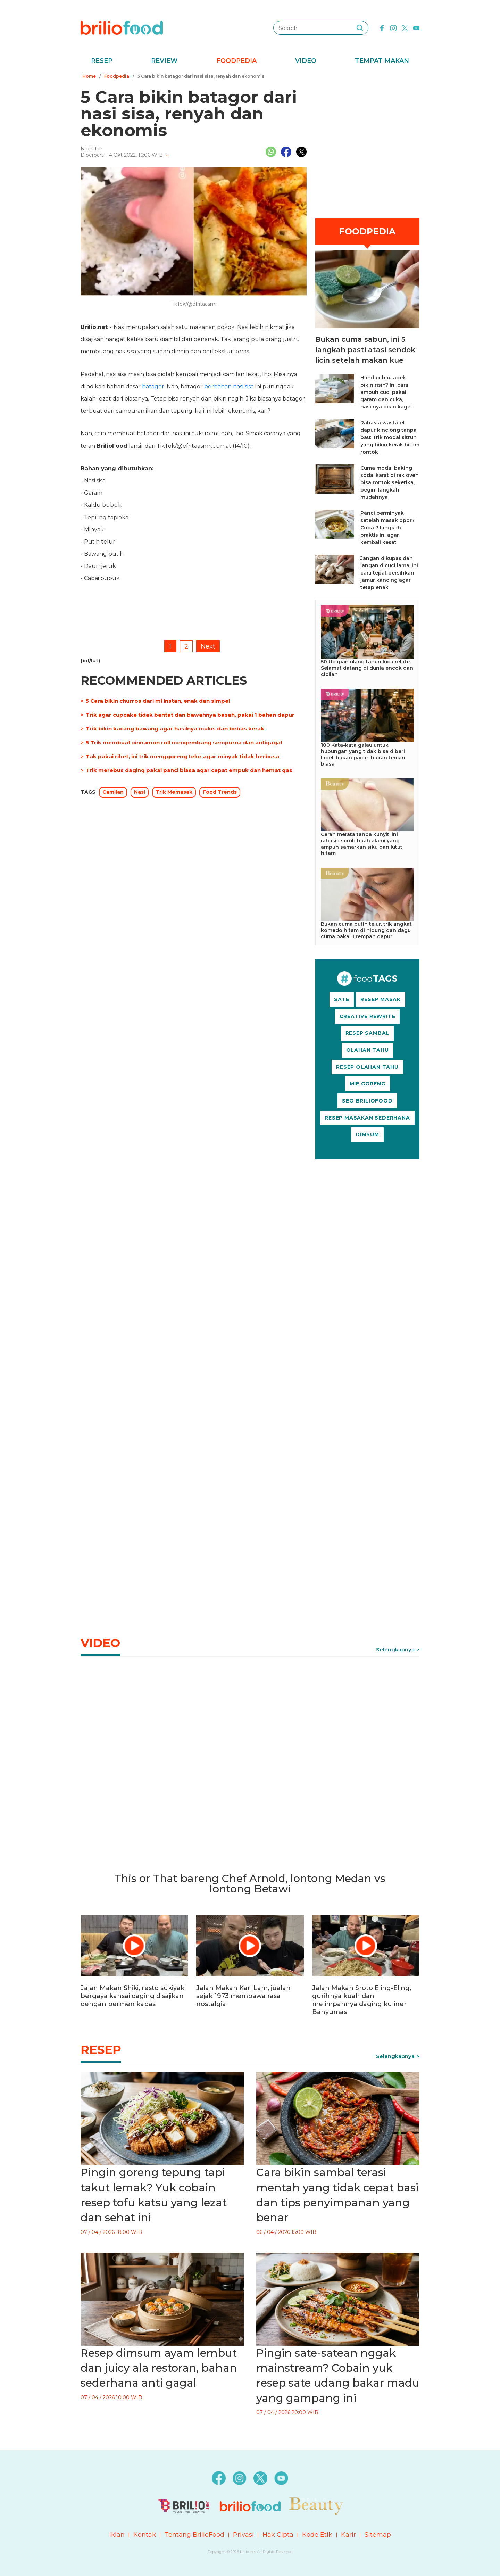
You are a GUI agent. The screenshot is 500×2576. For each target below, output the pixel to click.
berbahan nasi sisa (229, 386)
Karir (348, 2534)
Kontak (144, 2534)
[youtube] (416, 27)
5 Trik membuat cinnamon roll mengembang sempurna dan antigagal (184, 742)
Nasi (139, 792)
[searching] (360, 27)
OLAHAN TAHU (367, 1050)
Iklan (117, 2534)
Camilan (113, 792)
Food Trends (220, 792)
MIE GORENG (367, 1084)
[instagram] (393, 27)
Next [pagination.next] (208, 646)
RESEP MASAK (380, 999)
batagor (153, 386)
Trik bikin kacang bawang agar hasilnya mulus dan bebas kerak (175, 728)
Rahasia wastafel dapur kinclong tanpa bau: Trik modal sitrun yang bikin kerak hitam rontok (389, 437)
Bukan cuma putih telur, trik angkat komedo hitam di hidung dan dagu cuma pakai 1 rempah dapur (366, 930)
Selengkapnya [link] (395, 1649)
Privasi (243, 2534)
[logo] (122, 27)
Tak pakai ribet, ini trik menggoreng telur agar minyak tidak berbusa (182, 756)
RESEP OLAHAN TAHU (367, 1067)
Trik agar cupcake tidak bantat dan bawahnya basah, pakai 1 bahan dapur (190, 714)
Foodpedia (236, 61)
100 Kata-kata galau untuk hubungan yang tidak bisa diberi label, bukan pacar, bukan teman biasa (363, 754)
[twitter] (405, 27)
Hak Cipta (277, 2534)
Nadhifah (91, 149)
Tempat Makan (382, 61)
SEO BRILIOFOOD (367, 1101)
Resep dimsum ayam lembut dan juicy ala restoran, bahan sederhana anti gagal (159, 2368)
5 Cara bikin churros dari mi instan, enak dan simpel (158, 700)
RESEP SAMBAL (367, 1033)
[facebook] (382, 27)
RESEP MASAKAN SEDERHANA (367, 1118)
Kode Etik (317, 2534)
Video (305, 61)
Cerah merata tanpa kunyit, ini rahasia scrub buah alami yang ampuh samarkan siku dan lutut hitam (361, 843)
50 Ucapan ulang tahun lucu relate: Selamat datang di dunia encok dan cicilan (367, 668)
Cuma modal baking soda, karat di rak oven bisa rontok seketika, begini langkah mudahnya (389, 482)
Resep (101, 61)
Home (89, 76)
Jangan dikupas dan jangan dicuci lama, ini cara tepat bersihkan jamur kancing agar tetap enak (389, 573)
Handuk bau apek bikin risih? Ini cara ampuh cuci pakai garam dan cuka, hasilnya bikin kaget (386, 392)
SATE (341, 999)
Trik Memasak (174, 792)
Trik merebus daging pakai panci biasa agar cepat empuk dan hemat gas (189, 770)
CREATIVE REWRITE (367, 1016)
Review (164, 61)
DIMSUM (367, 1134)
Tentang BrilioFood (194, 2534)
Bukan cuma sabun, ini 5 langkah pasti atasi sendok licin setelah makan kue (365, 349)
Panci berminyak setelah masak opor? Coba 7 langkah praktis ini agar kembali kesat (387, 527)
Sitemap (378, 2534)
